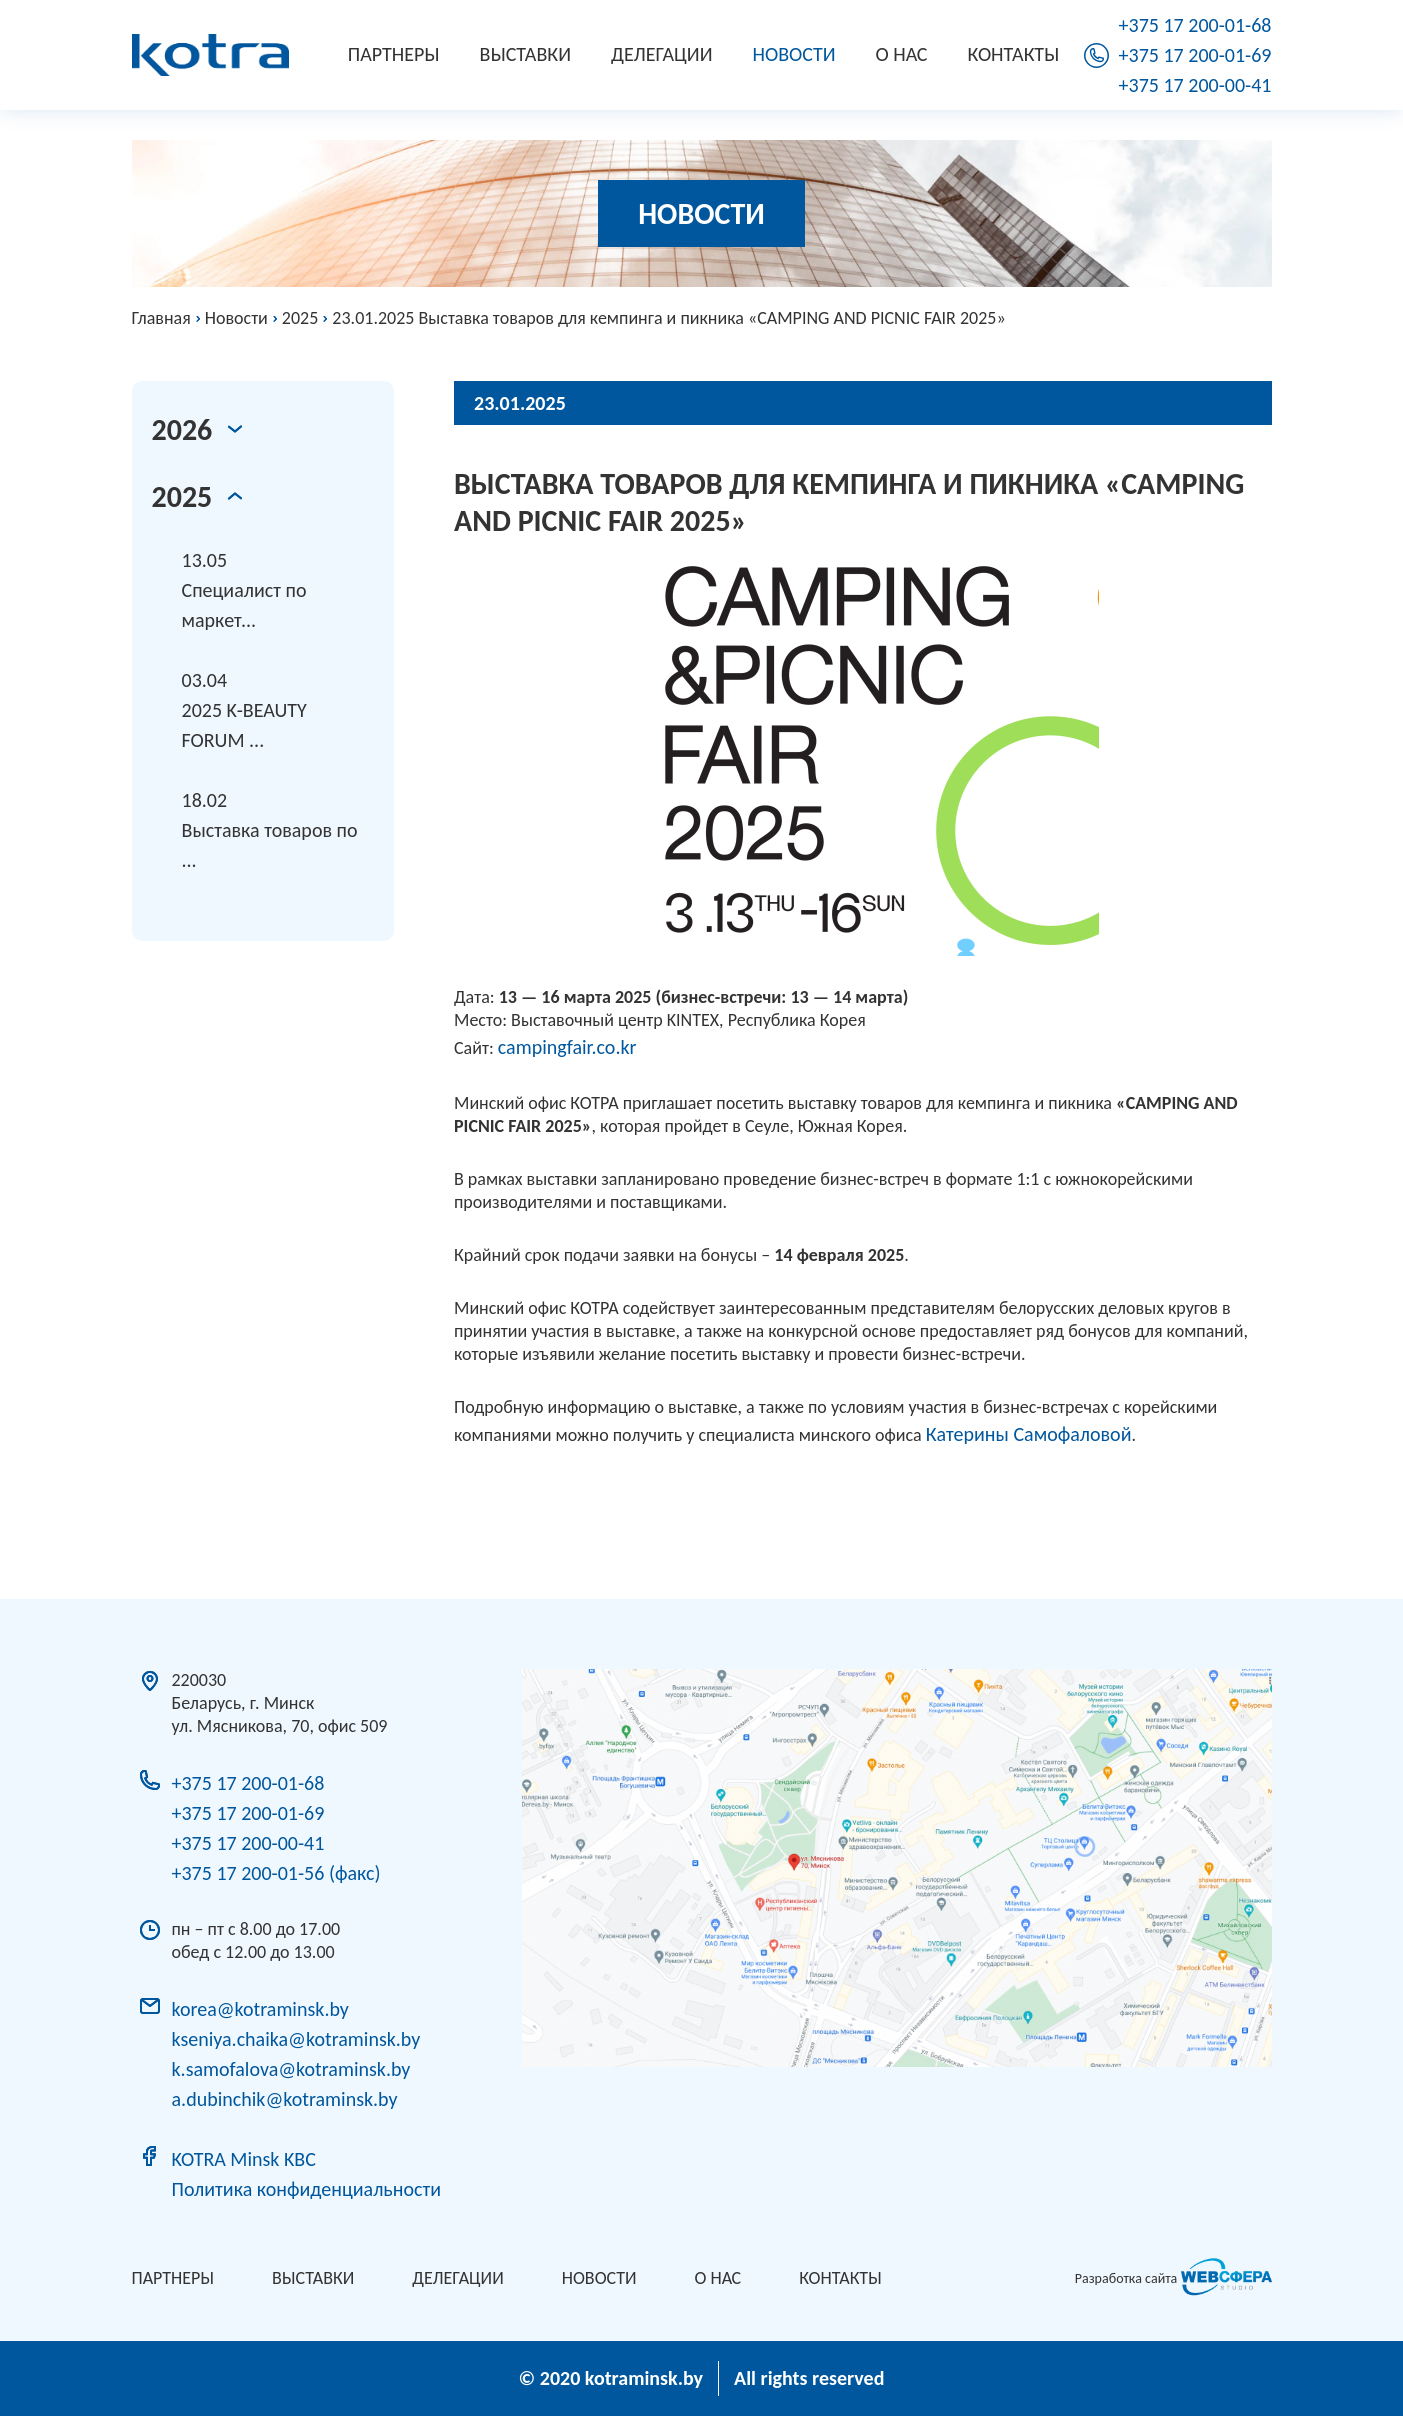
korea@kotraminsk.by (260, 2009)
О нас (902, 54)
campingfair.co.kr (567, 1047)
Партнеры (394, 54)
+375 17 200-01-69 (1195, 55)
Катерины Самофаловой (1029, 1434)
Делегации (662, 54)
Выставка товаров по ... (278, 828)
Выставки (525, 54)
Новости (794, 54)
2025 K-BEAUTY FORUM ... (278, 708)
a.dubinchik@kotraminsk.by (285, 2099)
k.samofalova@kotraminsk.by (291, 2069)
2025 (300, 318)
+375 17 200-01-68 (1195, 25)
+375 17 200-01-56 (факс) (276, 1873)
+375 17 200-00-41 (1195, 85)
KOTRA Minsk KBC (244, 2159)
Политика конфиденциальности (306, 2189)
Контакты (1014, 54)
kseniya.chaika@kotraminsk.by (296, 2039)
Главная (161, 318)
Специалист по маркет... (278, 588)
